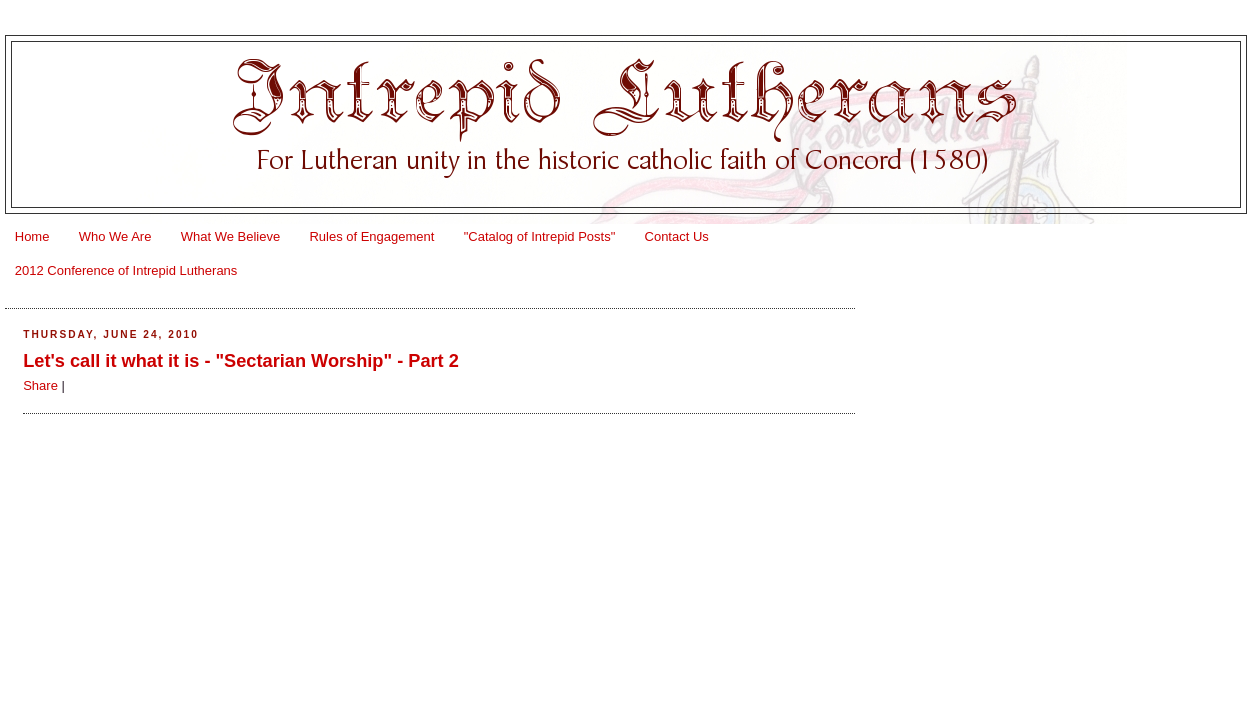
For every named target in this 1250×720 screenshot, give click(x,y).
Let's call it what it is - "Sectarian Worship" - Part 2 (241, 361)
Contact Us (677, 236)
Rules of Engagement (371, 236)
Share (40, 385)
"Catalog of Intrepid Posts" (540, 236)
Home (32, 236)
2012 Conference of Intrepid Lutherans (126, 270)
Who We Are (115, 236)
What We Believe (230, 236)
